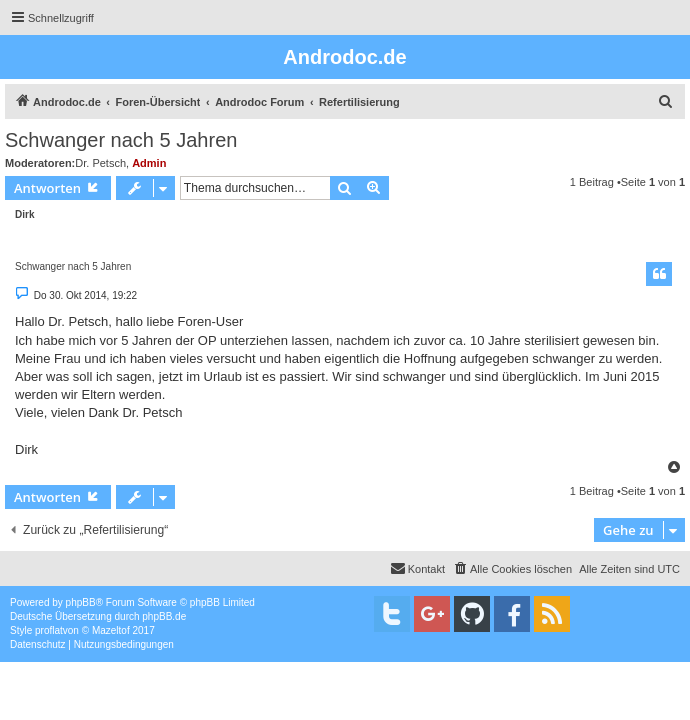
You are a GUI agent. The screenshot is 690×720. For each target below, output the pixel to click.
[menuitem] (666, 102)
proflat (49, 630)
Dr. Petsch (100, 163)
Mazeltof (111, 630)
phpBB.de (164, 616)
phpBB (81, 602)
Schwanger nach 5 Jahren (121, 140)
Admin (149, 163)
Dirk (24, 214)
